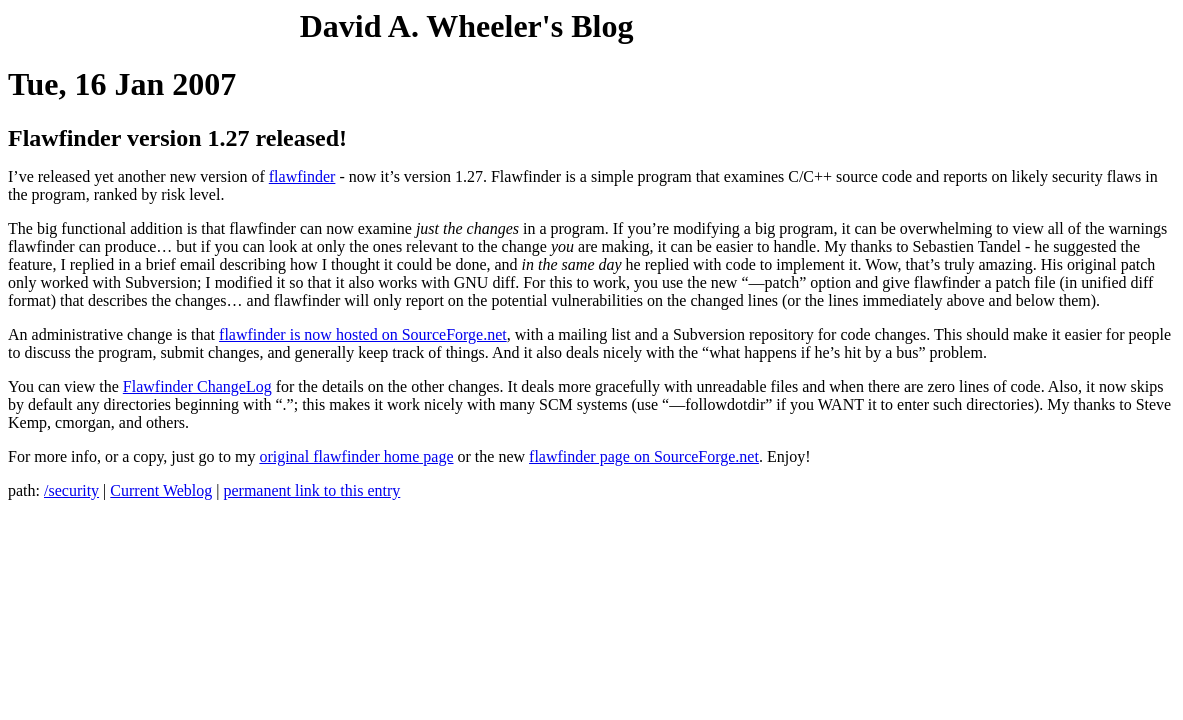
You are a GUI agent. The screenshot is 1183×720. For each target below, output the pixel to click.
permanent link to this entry (311, 490)
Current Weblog (161, 490)
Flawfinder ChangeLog (197, 386)
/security (71, 490)
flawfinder (302, 176)
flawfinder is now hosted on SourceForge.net (363, 334)
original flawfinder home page (356, 456)
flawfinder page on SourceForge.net (644, 456)
